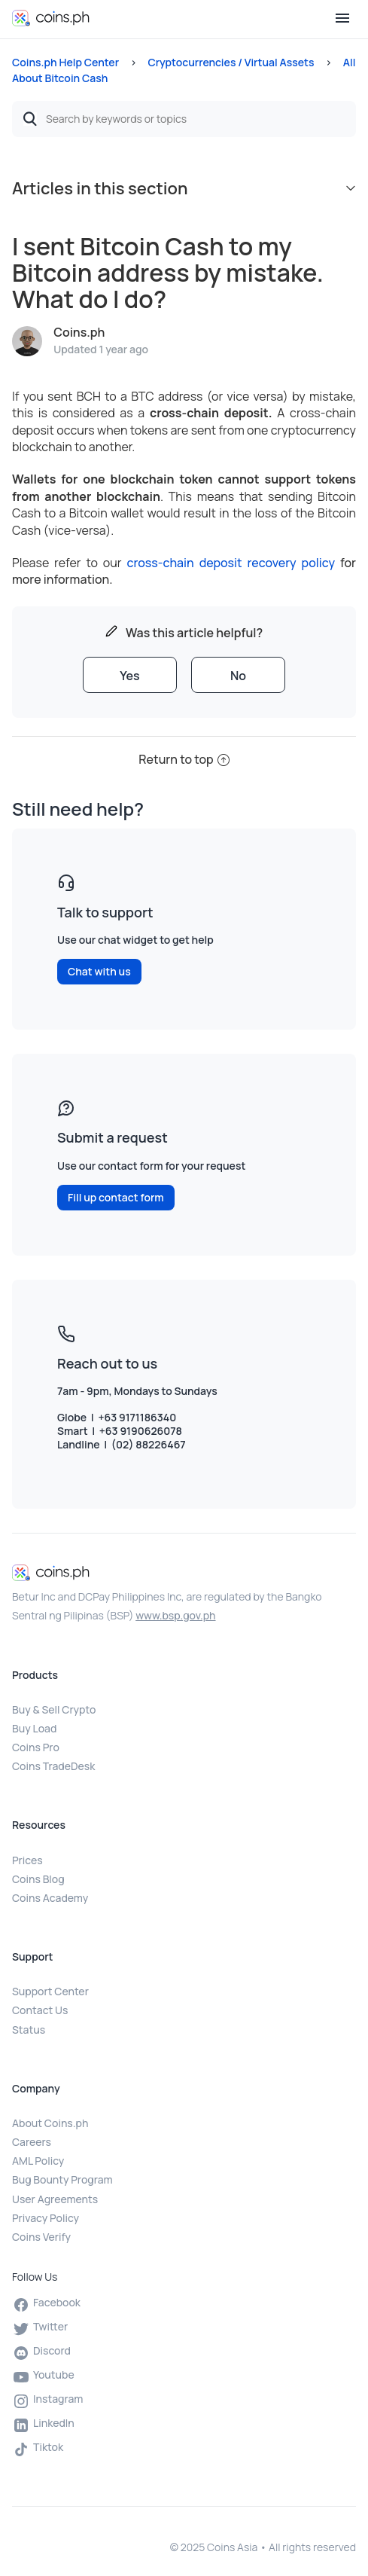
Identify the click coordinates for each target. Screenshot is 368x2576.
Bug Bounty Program (62, 2179)
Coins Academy (50, 1898)
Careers (31, 2142)
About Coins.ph (50, 2123)
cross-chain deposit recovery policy (231, 562)
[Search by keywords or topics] (184, 119)
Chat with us (99, 971)
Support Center (50, 1991)
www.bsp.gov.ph (175, 1615)
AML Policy (38, 2160)
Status (28, 2029)
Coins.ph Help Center (65, 62)
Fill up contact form (116, 1197)
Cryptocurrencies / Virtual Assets (231, 62)
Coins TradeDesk (53, 1766)
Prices (27, 1860)
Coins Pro (35, 1747)
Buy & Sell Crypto (54, 1709)
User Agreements (55, 2199)
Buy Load (34, 1728)
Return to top (183, 759)
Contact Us (40, 2010)
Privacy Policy (45, 2218)
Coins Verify (41, 2237)
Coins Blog (38, 1879)
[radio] (130, 675)
